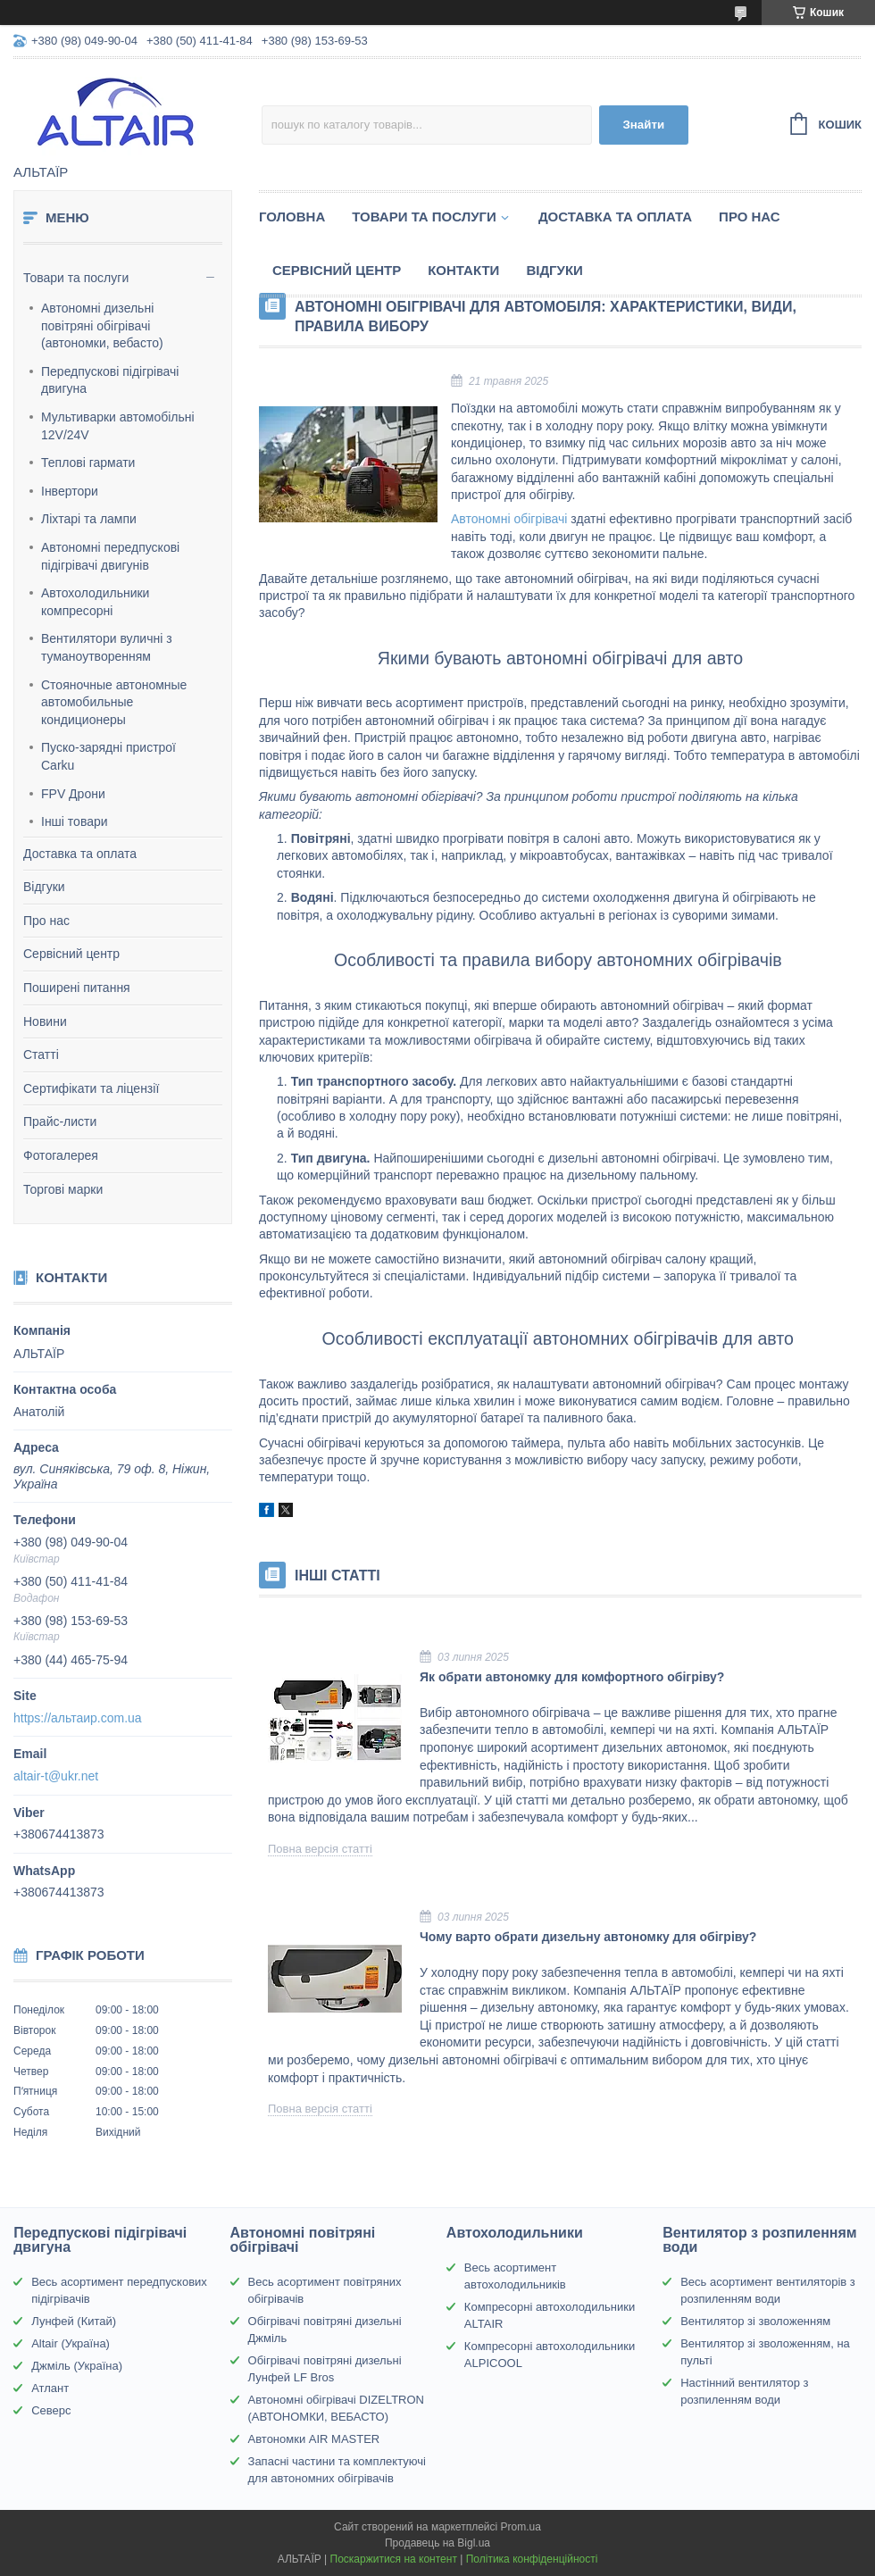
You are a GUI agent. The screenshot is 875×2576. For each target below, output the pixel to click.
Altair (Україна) (70, 2343)
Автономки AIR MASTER (314, 2439)
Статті (41, 1054)
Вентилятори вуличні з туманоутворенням (106, 647)
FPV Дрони (73, 794)
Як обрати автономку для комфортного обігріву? (572, 1677)
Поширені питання (76, 987)
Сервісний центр (71, 953)
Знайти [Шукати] (643, 124)
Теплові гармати (88, 462)
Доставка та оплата (80, 853)
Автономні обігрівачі (509, 519)
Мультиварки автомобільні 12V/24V (118, 426)
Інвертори (69, 491)
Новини (45, 1021)
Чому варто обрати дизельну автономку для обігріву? (588, 1937)
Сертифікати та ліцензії (91, 1088)
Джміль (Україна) (76, 2365)
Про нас (46, 920)
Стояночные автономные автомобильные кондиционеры (114, 702)
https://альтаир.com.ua (77, 1718)
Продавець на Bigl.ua (437, 2543)
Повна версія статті (320, 1848)
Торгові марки (63, 1189)
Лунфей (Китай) (73, 2321)
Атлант (50, 2388)
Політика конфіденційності (532, 2559)
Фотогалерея (60, 1155)
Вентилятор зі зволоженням (755, 2321)
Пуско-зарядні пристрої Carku (108, 756)
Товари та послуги (76, 278)
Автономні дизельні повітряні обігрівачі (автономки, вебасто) (102, 325)
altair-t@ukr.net (55, 1776)
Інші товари (74, 821)
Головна (292, 216)
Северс (51, 2410)
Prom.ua (521, 2527)
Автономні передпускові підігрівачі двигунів (110, 556)
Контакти (463, 270)
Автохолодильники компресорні (95, 602)
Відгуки (44, 887)
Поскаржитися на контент (393, 2559)
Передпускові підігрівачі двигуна (110, 380)
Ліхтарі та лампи (89, 519)
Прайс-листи (59, 1121)
